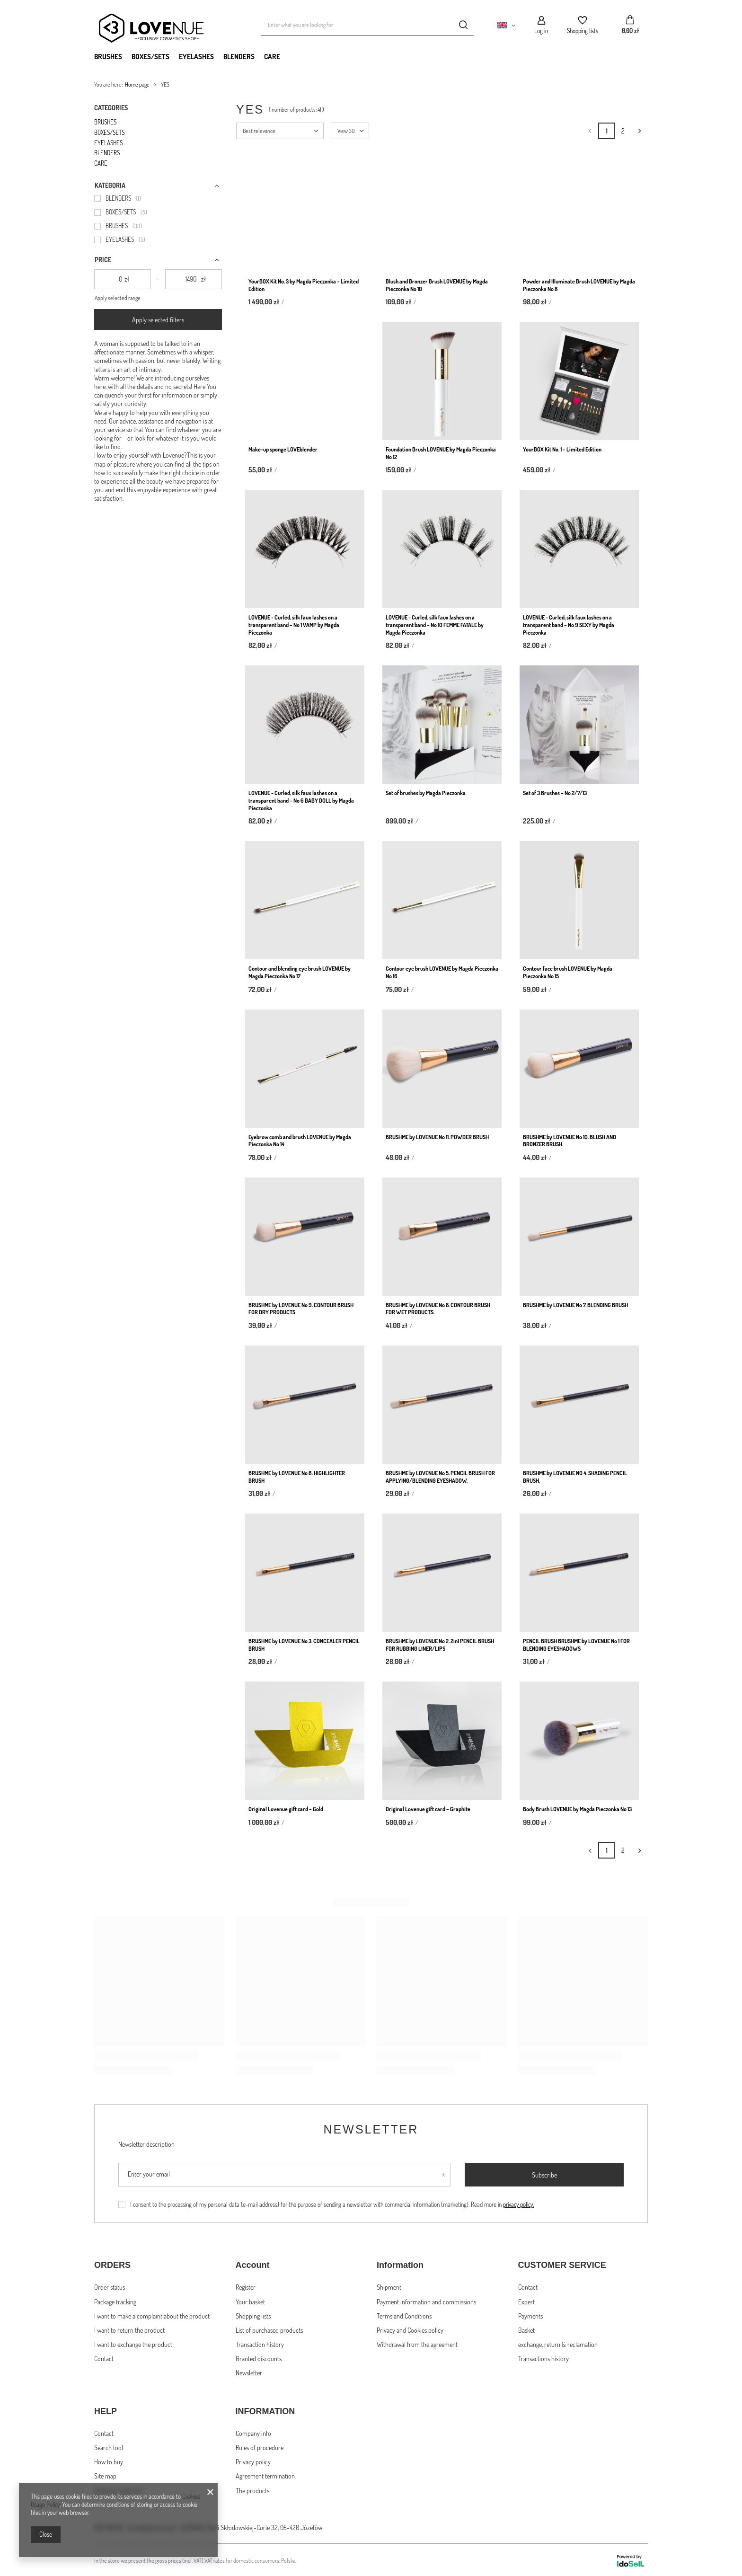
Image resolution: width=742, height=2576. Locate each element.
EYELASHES (196, 56)
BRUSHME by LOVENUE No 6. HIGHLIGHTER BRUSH (296, 1476)
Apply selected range (118, 297)
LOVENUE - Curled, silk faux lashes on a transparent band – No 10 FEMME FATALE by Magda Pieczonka (435, 625)
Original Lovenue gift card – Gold (285, 1809)
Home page (137, 84)
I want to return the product (129, 2329)
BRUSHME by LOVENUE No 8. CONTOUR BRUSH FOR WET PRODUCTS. (438, 1308)
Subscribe (544, 2175)
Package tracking (115, 2301)
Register (246, 2286)
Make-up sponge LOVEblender (283, 449)
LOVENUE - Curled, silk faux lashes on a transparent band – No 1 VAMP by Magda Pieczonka (293, 625)
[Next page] (639, 131)
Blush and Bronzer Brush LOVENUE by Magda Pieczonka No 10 (437, 285)
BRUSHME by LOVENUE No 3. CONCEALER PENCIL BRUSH (304, 1645)
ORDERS (112, 2265)
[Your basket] (630, 25)
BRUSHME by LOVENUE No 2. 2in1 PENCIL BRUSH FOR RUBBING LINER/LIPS (440, 1645)
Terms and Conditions (404, 2315)
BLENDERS (239, 56)
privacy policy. (518, 2204)
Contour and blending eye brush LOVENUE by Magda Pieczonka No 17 (299, 972)
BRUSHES (108, 56)
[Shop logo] (165, 25)
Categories (111, 108)
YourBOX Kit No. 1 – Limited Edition (562, 449)
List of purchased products (269, 2329)
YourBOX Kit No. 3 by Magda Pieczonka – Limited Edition (303, 285)
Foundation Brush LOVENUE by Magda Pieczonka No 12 (441, 453)
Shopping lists (582, 31)
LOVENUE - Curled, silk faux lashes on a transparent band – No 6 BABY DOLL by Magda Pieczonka (301, 800)
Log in (541, 31)
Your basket (250, 2301)
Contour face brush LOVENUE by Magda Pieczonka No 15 (567, 972)
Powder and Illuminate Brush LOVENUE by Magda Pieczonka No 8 (579, 285)
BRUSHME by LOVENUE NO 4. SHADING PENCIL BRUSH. (575, 1476)
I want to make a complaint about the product (152, 2315)
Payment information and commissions (426, 2301)
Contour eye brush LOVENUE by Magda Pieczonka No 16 (442, 972)
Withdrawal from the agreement (417, 2343)
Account (253, 2265)
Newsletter (371, 2129)
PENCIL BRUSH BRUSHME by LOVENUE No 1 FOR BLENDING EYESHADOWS (576, 1645)
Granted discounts (259, 2358)
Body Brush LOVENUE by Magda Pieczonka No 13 (577, 1809)
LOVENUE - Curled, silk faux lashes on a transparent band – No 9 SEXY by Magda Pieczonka (568, 625)
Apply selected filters (158, 320)
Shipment (389, 2286)
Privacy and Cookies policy (410, 2329)
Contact (104, 2358)
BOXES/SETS (150, 56)
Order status (109, 2286)
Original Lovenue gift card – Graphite (428, 1809)
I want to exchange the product (133, 2343)
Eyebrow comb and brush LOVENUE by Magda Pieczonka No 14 (299, 1140)
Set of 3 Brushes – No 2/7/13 (555, 793)
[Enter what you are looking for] (367, 24)
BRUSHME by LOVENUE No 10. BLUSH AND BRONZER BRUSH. (569, 1140)
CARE (272, 56)
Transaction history (260, 2343)
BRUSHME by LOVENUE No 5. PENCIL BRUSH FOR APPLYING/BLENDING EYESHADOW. (440, 1476)
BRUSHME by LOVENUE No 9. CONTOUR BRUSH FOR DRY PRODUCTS (300, 1308)
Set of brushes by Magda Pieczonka (426, 793)
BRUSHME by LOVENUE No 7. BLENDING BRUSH (575, 1305)
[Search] (463, 24)
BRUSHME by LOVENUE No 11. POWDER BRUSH (437, 1137)
